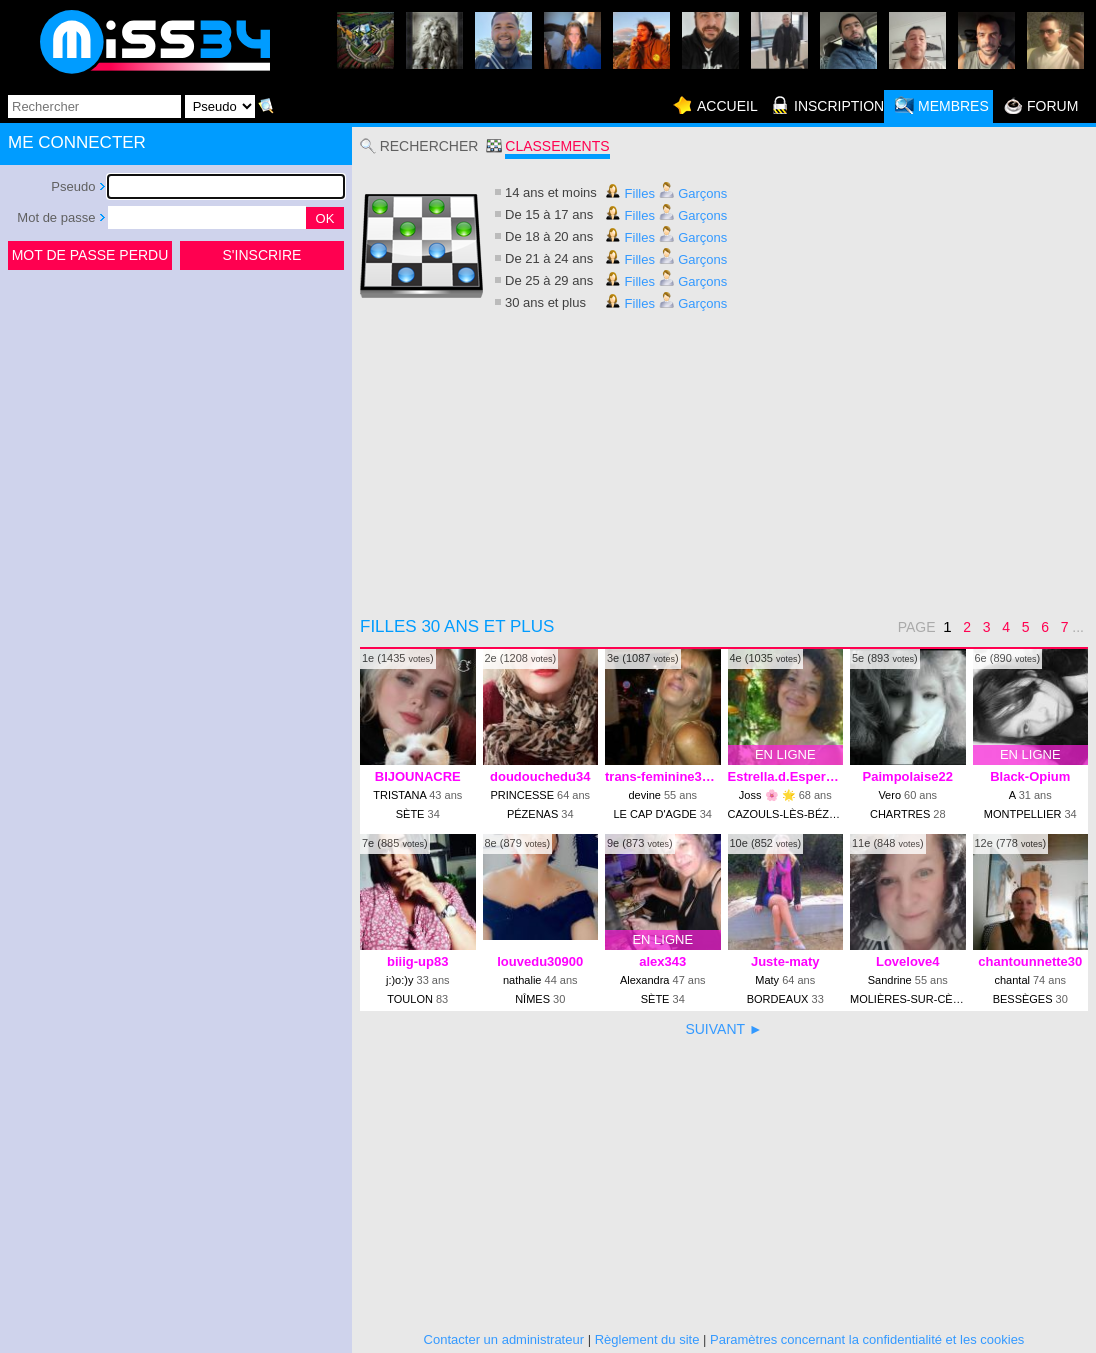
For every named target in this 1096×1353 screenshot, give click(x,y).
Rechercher (429, 146)
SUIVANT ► (723, 1029)
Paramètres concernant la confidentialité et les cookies (867, 1339)
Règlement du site (647, 1339)
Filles (630, 193)
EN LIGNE (785, 754)
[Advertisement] (176, 424)
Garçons (693, 193)
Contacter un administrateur (504, 1339)
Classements (557, 146)
